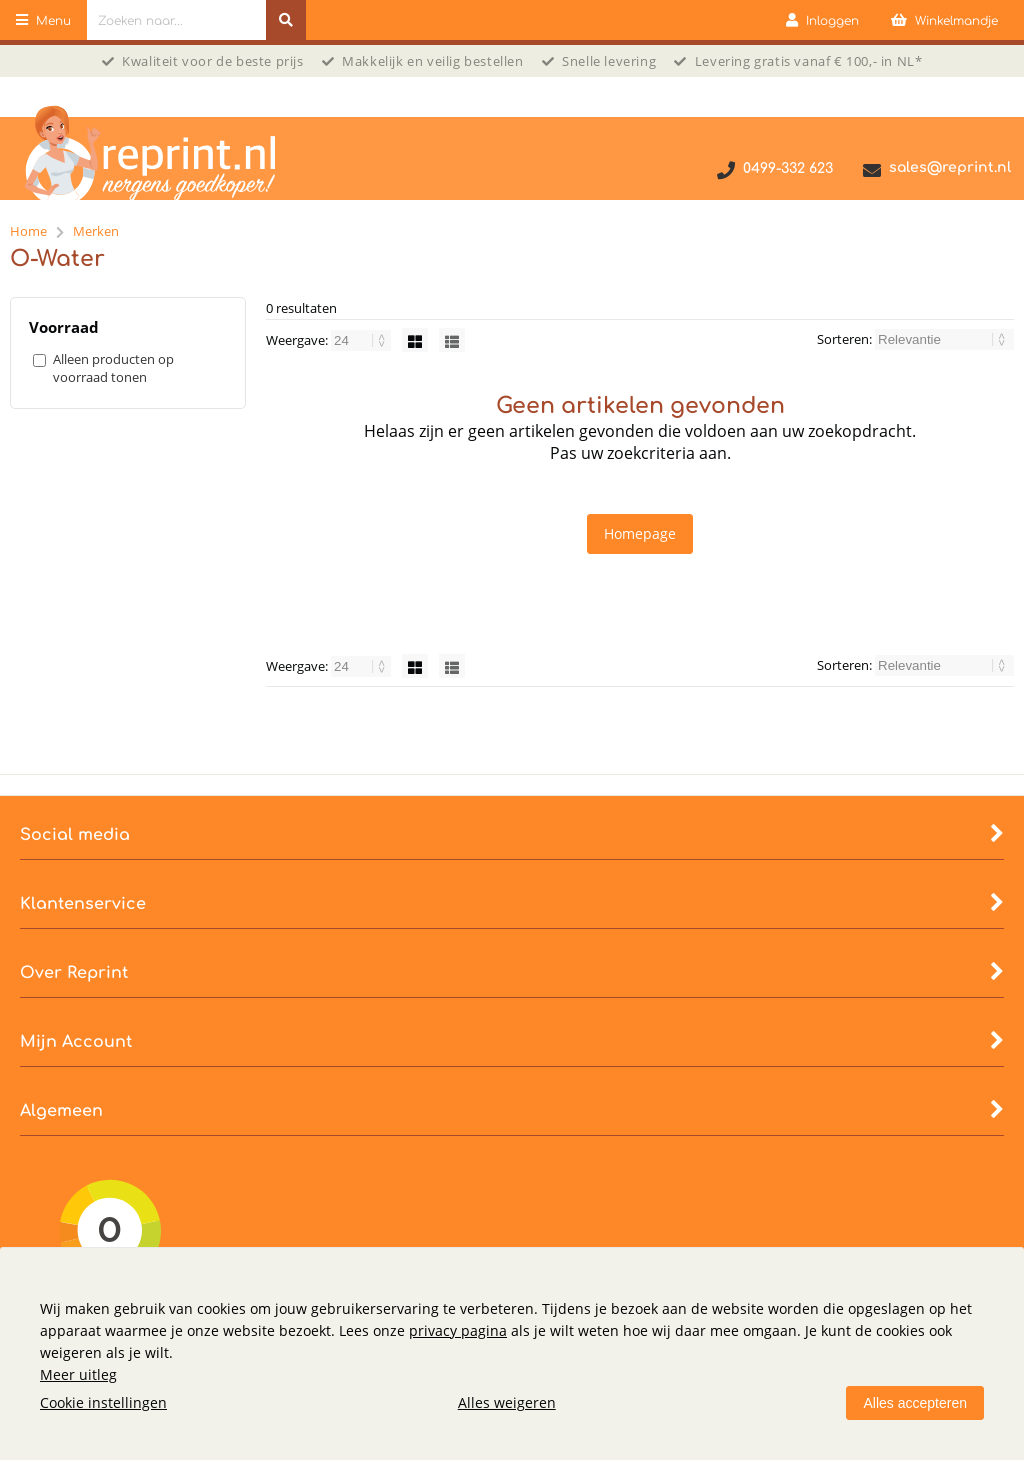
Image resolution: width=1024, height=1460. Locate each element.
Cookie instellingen (103, 1402)
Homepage (640, 533)
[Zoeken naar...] (286, 20)
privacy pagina (458, 1330)
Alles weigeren (507, 1402)
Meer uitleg (78, 1374)
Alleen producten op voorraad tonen (113, 368)
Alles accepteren (915, 1403)
